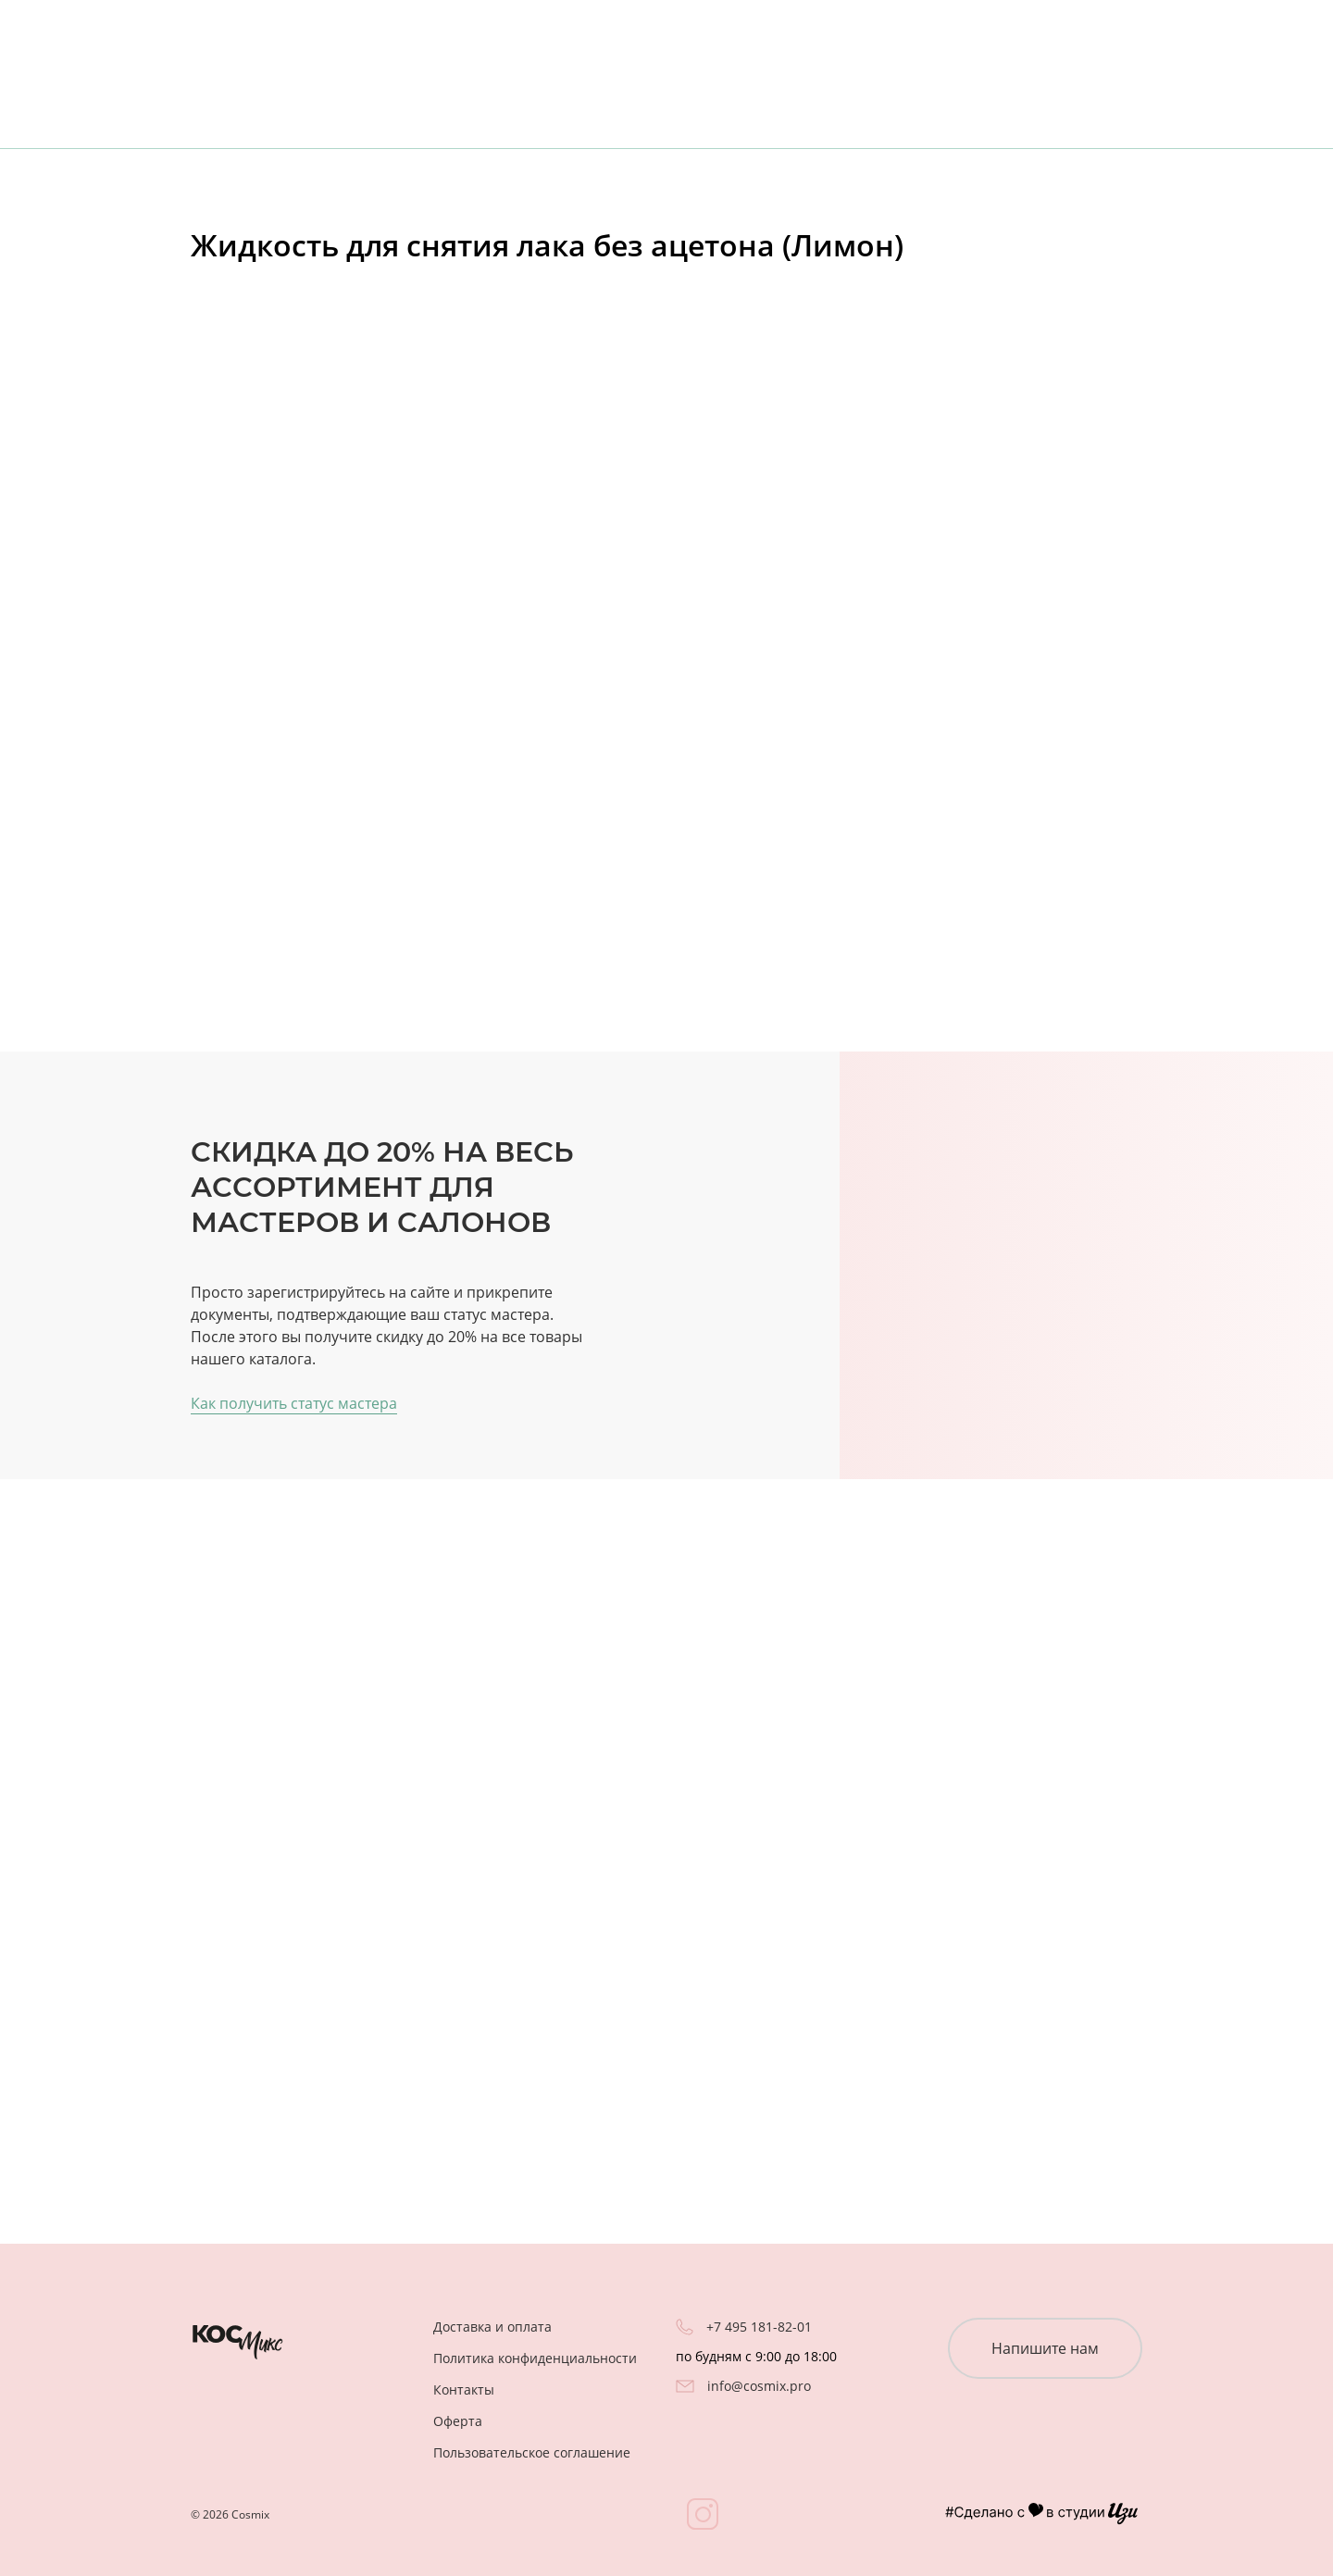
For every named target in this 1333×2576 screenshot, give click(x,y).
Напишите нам (1045, 2348)
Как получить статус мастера (294, 1403)
